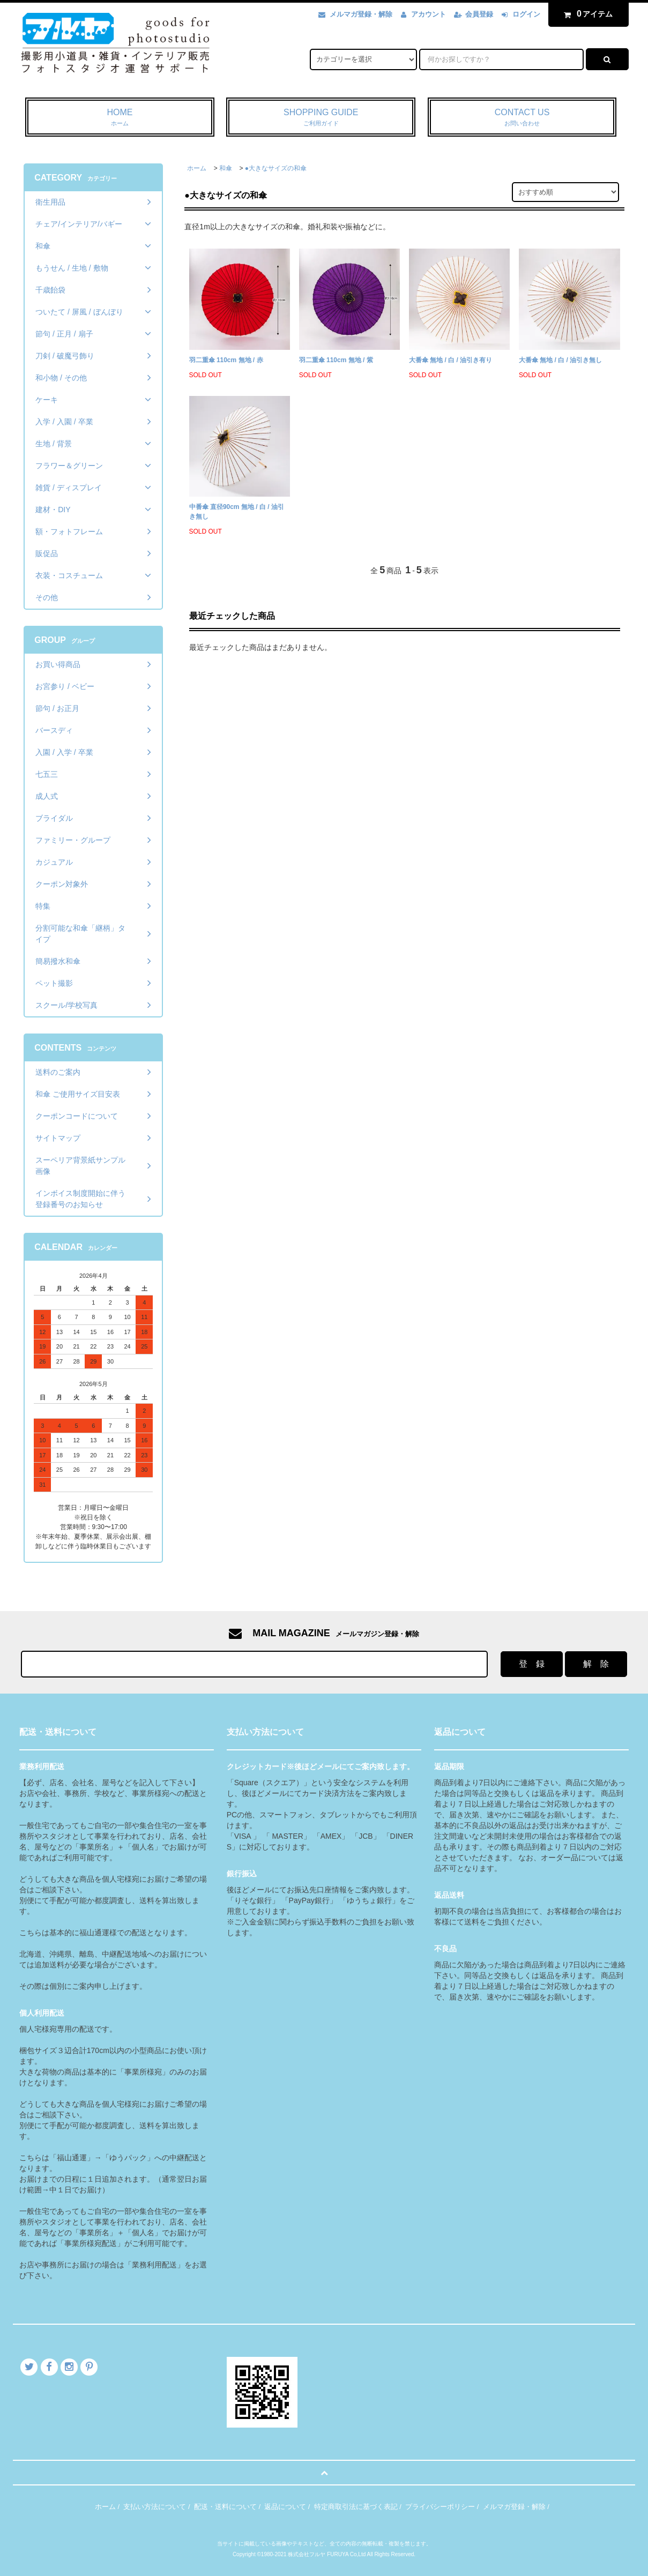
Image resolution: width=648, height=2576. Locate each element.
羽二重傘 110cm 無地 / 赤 (226, 360)
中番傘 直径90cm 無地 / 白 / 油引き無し (236, 511)
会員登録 (479, 14)
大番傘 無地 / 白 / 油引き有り (450, 360)
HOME (120, 118)
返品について (285, 2507)
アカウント (428, 14)
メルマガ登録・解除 (361, 14)
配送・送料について (225, 2507)
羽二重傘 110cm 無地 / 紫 (336, 360)
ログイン (526, 14)
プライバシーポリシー (440, 2507)
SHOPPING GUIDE (321, 118)
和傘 (225, 168)
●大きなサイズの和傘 (276, 168)
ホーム (196, 168)
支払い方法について (154, 2507)
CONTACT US (522, 118)
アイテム (586, 14)
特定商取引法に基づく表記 (356, 2507)
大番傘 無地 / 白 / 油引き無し (560, 360)
